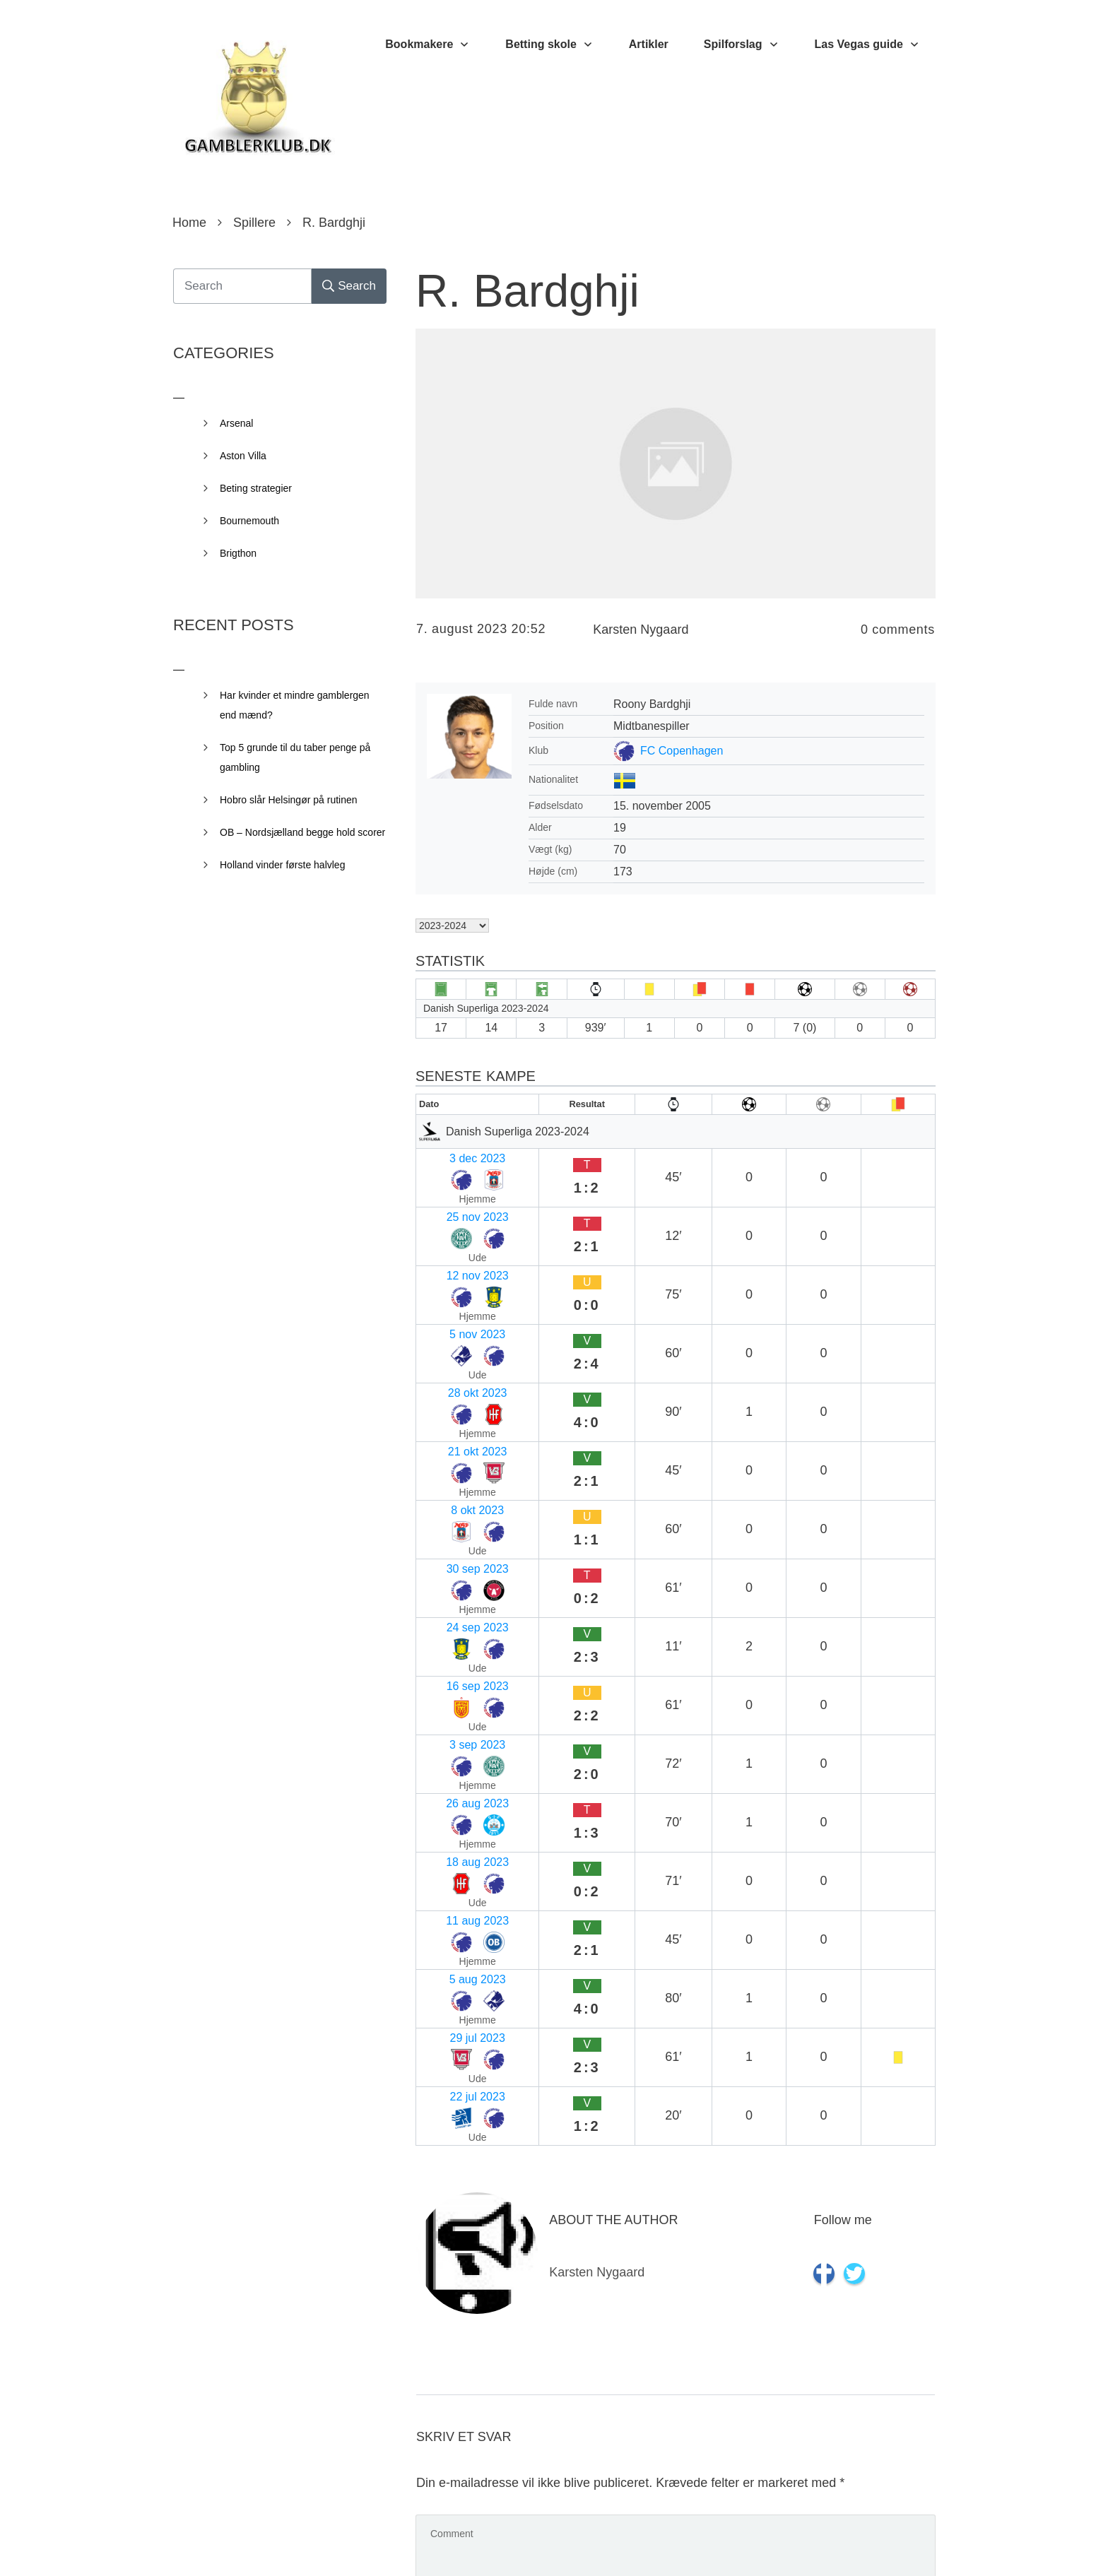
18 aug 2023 (453, 1486)
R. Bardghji (528, 291)
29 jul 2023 (449, 1569)
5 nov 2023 (450, 1238)
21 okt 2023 (451, 1293)
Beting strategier (256, 488)
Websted (441, 2317)
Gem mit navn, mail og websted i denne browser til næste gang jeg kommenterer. (656, 2437)
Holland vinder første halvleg (282, 864)
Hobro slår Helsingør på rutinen (289, 799)
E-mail (438, 2225)
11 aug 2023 (453, 1514)
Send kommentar (872, 2500)
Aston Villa (243, 455)
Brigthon (238, 553)
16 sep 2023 (453, 1404)
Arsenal (236, 423)
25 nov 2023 (453, 1183)
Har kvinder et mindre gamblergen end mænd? (295, 705)
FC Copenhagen (681, 751)
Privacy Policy (633, 2544)
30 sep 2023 (453, 1348)
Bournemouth (249, 520)
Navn (435, 2134)
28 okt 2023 (451, 1266)
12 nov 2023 (453, 1211)
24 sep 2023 (453, 1376)
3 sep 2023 (450, 1431)
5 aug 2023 (450, 1541)
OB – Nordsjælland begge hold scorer (302, 832)
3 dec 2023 (450, 1156)
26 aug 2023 (453, 1459)
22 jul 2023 (449, 1596)
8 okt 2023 (448, 1321)
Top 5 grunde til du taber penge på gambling (295, 757)
